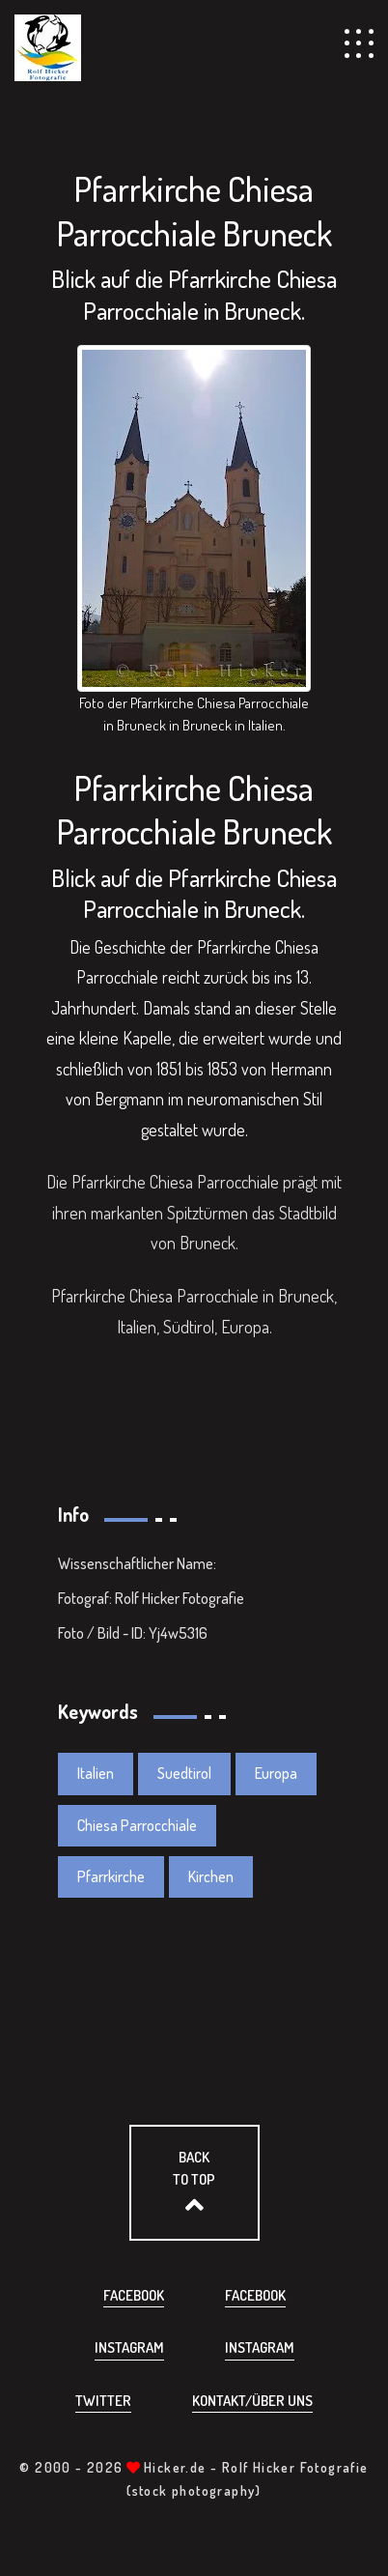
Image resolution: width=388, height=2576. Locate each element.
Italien (95, 1773)
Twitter (103, 2400)
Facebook (133, 2295)
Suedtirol (184, 1773)
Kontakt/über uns (252, 2400)
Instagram (129, 2347)
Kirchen (211, 1876)
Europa (276, 1773)
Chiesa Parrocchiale (137, 1825)
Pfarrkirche (111, 1876)
